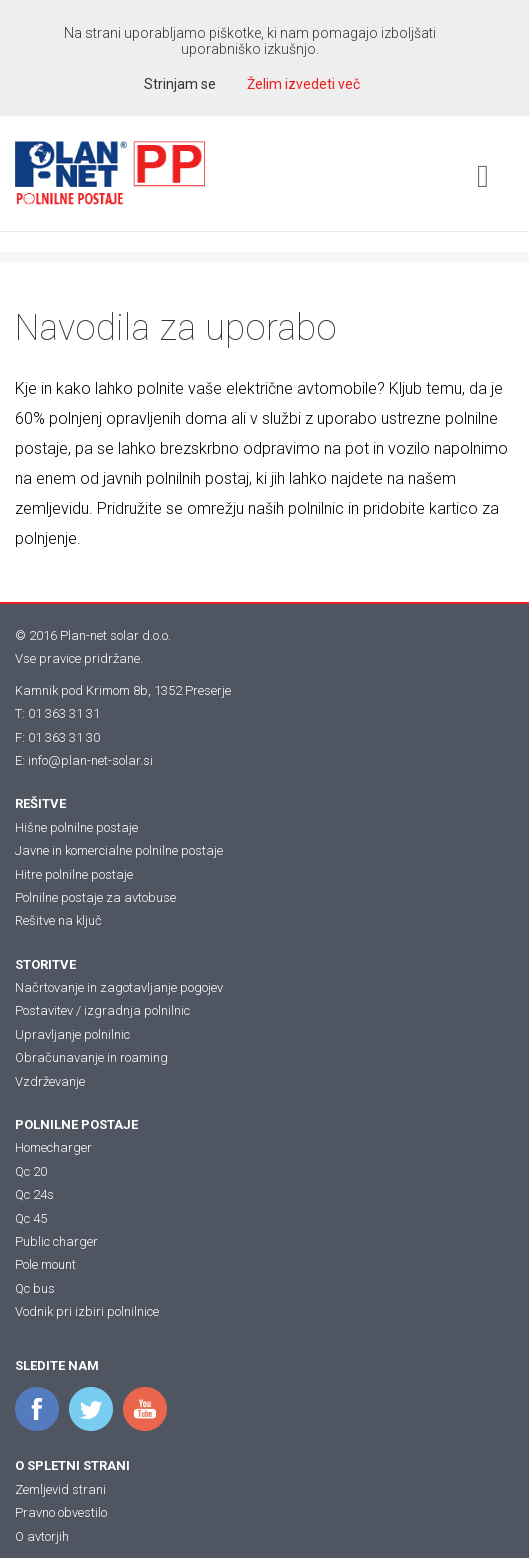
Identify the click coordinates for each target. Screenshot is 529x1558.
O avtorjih (42, 1536)
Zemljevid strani (60, 1489)
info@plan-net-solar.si (90, 760)
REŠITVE (40, 803)
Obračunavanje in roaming (91, 1057)
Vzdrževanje (50, 1081)
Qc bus (35, 1288)
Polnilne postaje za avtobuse (95, 897)
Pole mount (45, 1264)
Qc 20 (31, 1171)
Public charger (56, 1241)
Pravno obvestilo (61, 1512)
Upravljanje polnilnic (72, 1034)
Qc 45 (31, 1218)
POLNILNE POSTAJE (76, 1124)
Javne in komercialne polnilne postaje (119, 850)
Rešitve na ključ (58, 920)
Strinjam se (180, 84)
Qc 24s (34, 1194)
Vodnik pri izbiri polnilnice (87, 1311)
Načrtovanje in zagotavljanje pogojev (119, 987)
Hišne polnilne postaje (76, 827)
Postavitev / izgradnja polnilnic (102, 1010)
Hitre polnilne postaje (74, 874)
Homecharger (53, 1147)
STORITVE (45, 964)
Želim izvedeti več (303, 84)
